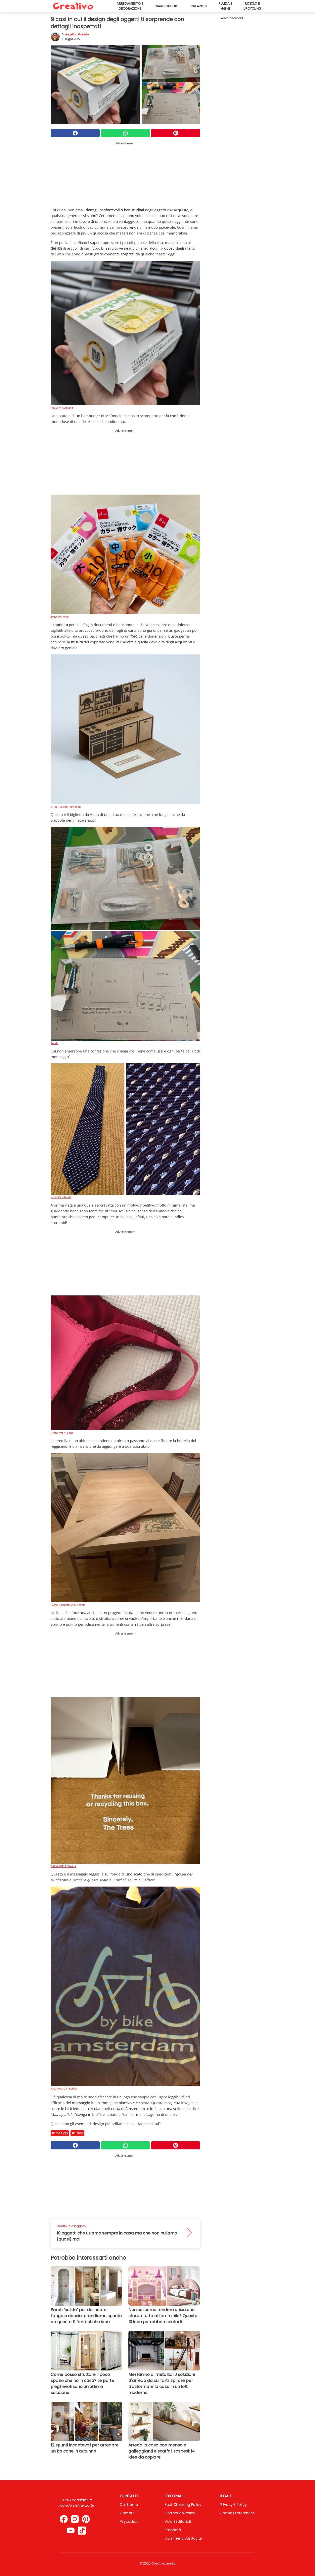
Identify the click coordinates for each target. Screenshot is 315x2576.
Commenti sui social (183, 2538)
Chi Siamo (129, 2504)
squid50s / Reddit (61, 1197)
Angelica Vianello (77, 34)
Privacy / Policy (233, 2504)
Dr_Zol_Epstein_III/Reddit (66, 807)
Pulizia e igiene (225, 6)
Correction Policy (180, 2512)
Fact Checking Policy (183, 2504)
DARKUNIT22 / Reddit (63, 1866)
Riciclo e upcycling (252, 6)
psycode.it (129, 2521)
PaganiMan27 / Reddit (64, 2088)
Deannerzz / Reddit (62, 1433)
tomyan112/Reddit (62, 408)
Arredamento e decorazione (130, 6)
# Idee (77, 2133)
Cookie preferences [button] (237, 2512)
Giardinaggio (166, 6)
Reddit (54, 1043)
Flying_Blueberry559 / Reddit (68, 1605)
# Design (60, 2133)
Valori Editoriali (178, 2521)
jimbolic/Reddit (60, 617)
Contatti (127, 2512)
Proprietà (173, 2529)
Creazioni (199, 6)
